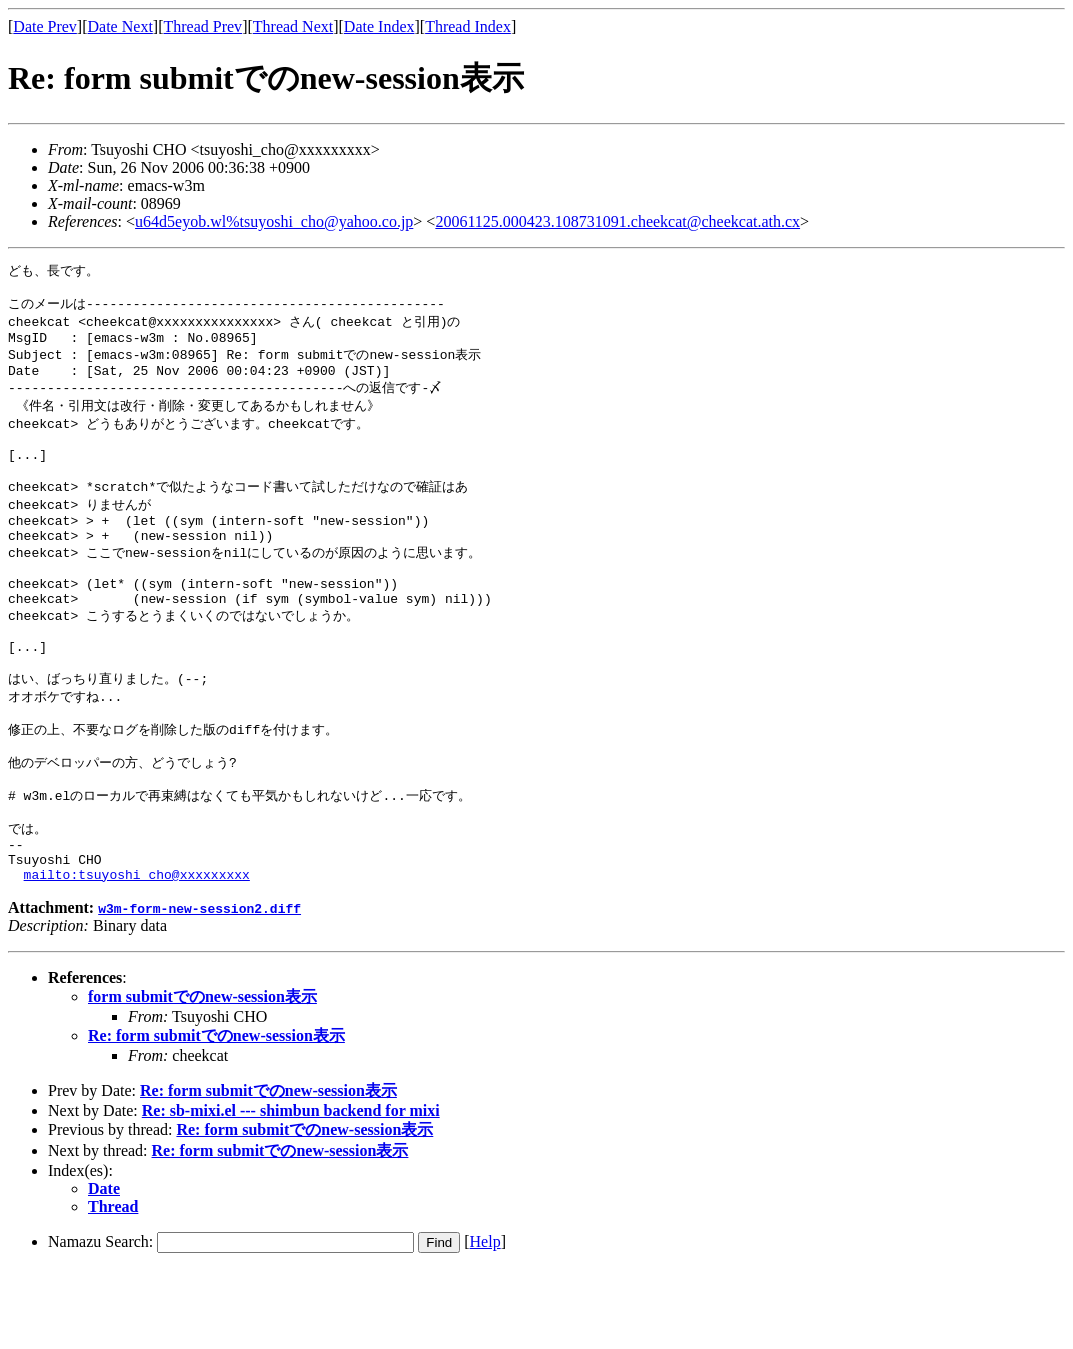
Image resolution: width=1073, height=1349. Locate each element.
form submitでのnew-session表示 (202, 1076)
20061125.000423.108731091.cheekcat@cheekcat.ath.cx (617, 221)
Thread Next (293, 26)
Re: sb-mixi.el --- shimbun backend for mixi (291, 1190)
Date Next (120, 26)
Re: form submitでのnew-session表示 (216, 1115)
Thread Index (468, 26)
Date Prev (45, 26)
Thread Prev (202, 26)
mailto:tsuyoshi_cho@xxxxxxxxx (137, 954)
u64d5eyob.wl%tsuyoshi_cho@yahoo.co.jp (274, 221)
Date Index (379, 26)
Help (485, 1321)
